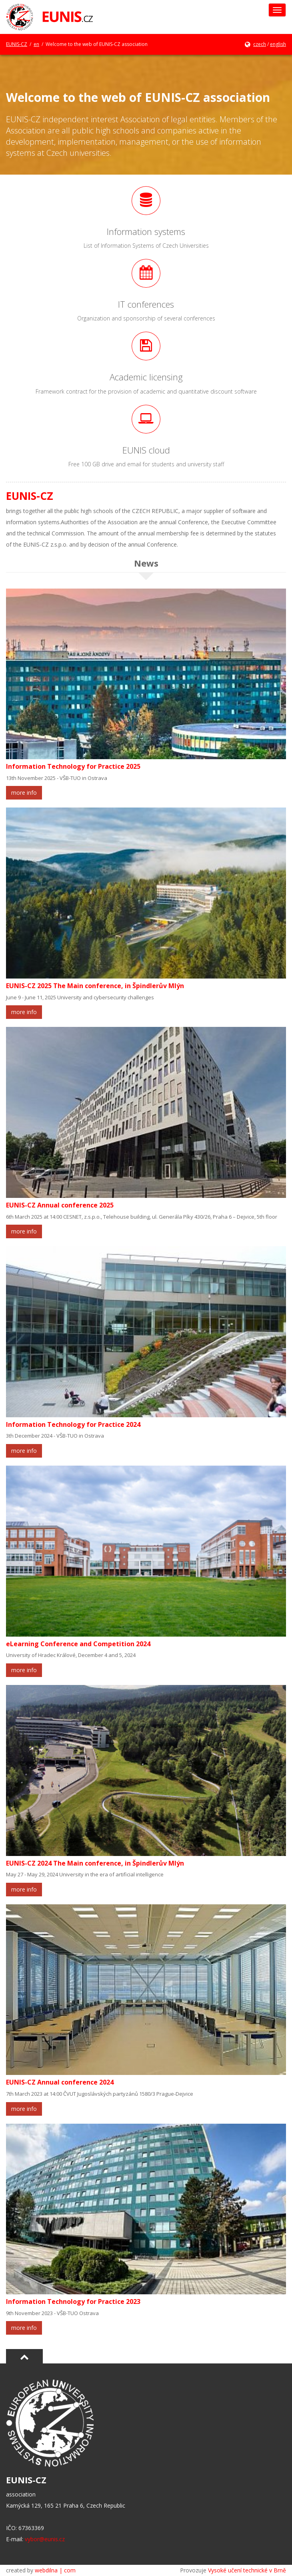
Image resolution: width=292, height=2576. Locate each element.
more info (24, 792)
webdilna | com (55, 2570)
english (278, 44)
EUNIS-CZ (16, 44)
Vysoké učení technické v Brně (247, 2570)
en (36, 44)
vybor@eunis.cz (45, 2539)
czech (259, 44)
